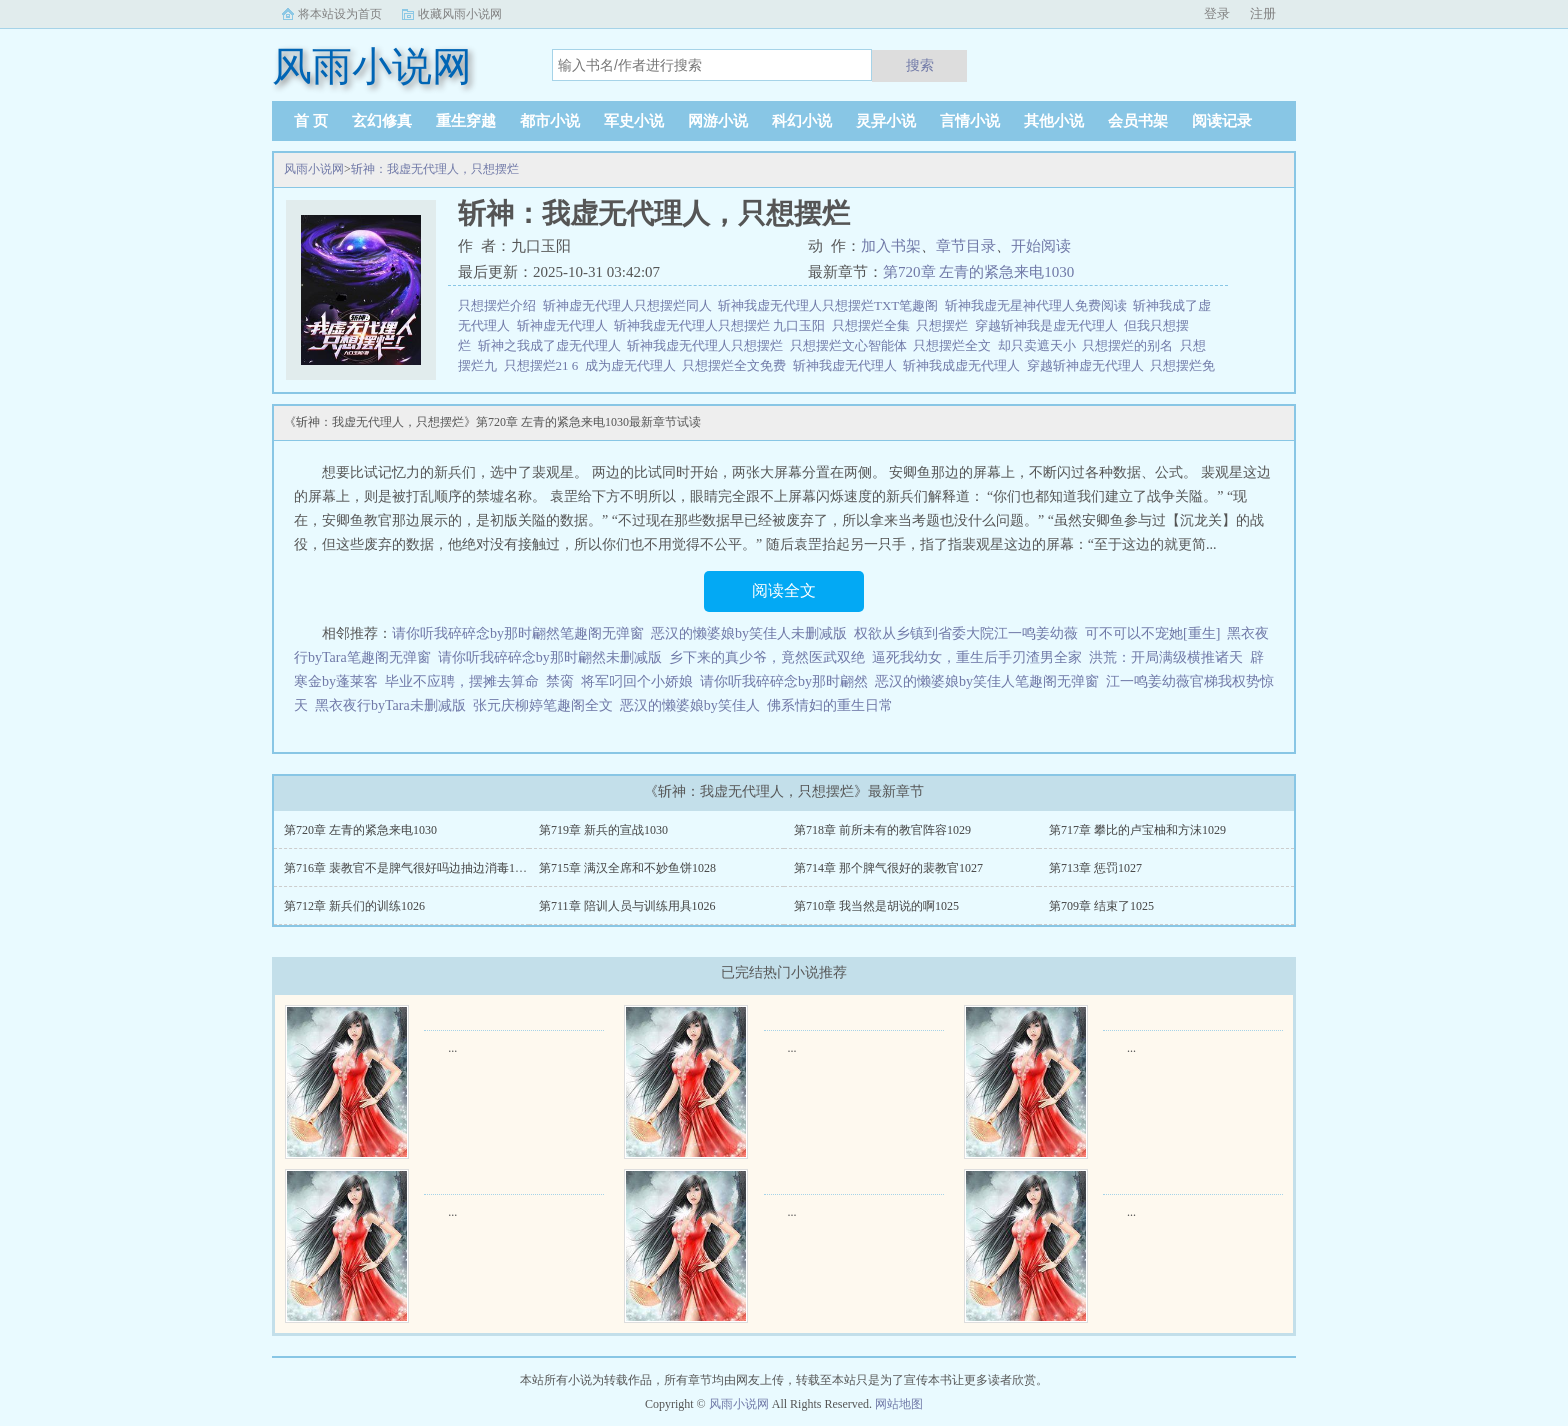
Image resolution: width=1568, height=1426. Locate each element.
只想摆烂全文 (955, 345)
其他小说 (1054, 121)
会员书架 (1138, 121)
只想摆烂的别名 (1131, 345)
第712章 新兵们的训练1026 (354, 906)
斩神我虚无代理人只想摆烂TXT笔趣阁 (831, 305)
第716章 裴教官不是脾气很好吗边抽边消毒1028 (408, 868)
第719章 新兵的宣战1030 (603, 830)
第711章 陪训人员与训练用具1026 (627, 906)
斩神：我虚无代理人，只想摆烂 (435, 169)
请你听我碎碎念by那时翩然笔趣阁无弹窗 (518, 633)
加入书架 (891, 246)
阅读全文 (784, 590)
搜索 (920, 65)
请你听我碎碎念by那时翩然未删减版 (550, 657)
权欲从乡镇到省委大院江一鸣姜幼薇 (966, 633)
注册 (1263, 13)
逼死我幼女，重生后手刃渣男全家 (977, 657)
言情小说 (970, 121)
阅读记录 (1222, 121)
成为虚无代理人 (634, 365)
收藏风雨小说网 (460, 14)
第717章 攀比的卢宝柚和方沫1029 (1137, 830)
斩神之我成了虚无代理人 (553, 345)
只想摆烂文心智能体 (852, 345)
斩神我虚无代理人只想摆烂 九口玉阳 (723, 325)
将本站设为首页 (340, 14)
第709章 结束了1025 (1101, 906)
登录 (1217, 13)
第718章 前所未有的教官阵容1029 (882, 830)
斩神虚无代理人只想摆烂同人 (631, 305)
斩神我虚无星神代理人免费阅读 (1039, 305)
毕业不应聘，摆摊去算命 (462, 681)
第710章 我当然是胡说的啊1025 (876, 906)
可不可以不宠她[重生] (1152, 633)
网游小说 (718, 121)
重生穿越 (466, 121)
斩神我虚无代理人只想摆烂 (708, 345)
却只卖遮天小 (1040, 345)
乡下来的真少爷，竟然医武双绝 (767, 657)
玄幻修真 (382, 121)
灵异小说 (886, 121)
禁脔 (560, 681)
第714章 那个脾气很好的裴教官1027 (888, 868)
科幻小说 (802, 121)
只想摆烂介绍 (500, 305)
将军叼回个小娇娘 (637, 681)
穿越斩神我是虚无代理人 (1050, 325)
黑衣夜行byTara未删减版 (390, 705)
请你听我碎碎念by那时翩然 (784, 681)
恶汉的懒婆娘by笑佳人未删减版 (749, 633)
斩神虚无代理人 (566, 325)
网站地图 (899, 1404)
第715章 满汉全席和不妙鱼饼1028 (627, 868)
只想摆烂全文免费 (737, 365)
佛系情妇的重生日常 (830, 705)
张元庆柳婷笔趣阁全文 (543, 705)
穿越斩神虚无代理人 (1089, 365)
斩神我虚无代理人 (848, 365)
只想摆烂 (945, 325)
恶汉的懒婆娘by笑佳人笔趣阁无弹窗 (987, 681)
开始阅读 (1041, 246)
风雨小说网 (314, 169)
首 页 (311, 121)
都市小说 (550, 121)
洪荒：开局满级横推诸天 (1166, 657)
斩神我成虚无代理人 (965, 365)
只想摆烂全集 (874, 325)
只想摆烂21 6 (544, 365)
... (452, 1048)
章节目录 (966, 246)
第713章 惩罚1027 (1095, 868)
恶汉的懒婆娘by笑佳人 (690, 705)
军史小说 (634, 121)
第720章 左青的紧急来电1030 (978, 272)
